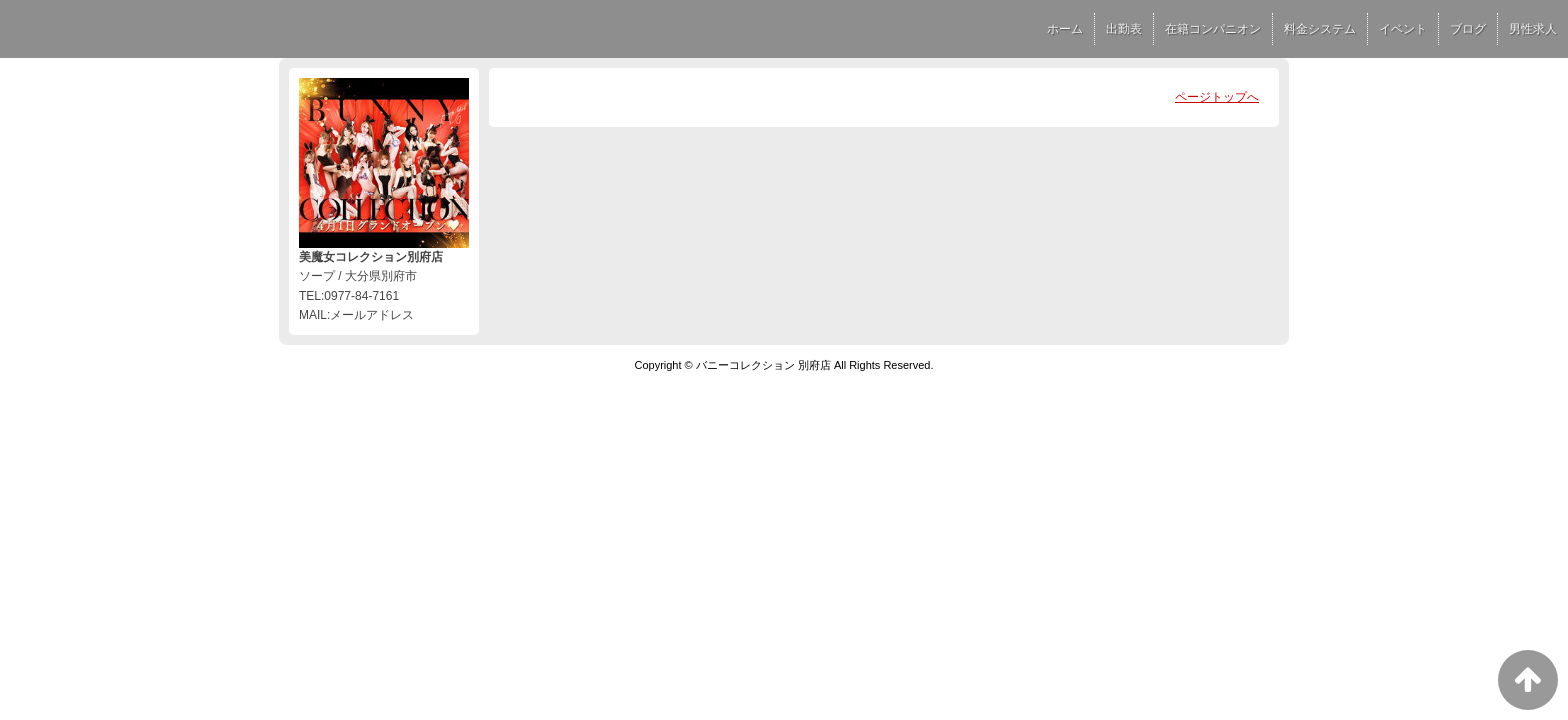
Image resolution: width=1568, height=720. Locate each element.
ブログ (1468, 29)
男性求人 (1533, 29)
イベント (1403, 29)
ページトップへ (1217, 97)
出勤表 (1124, 29)
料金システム (1320, 29)
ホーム (1065, 29)
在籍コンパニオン (1213, 29)
